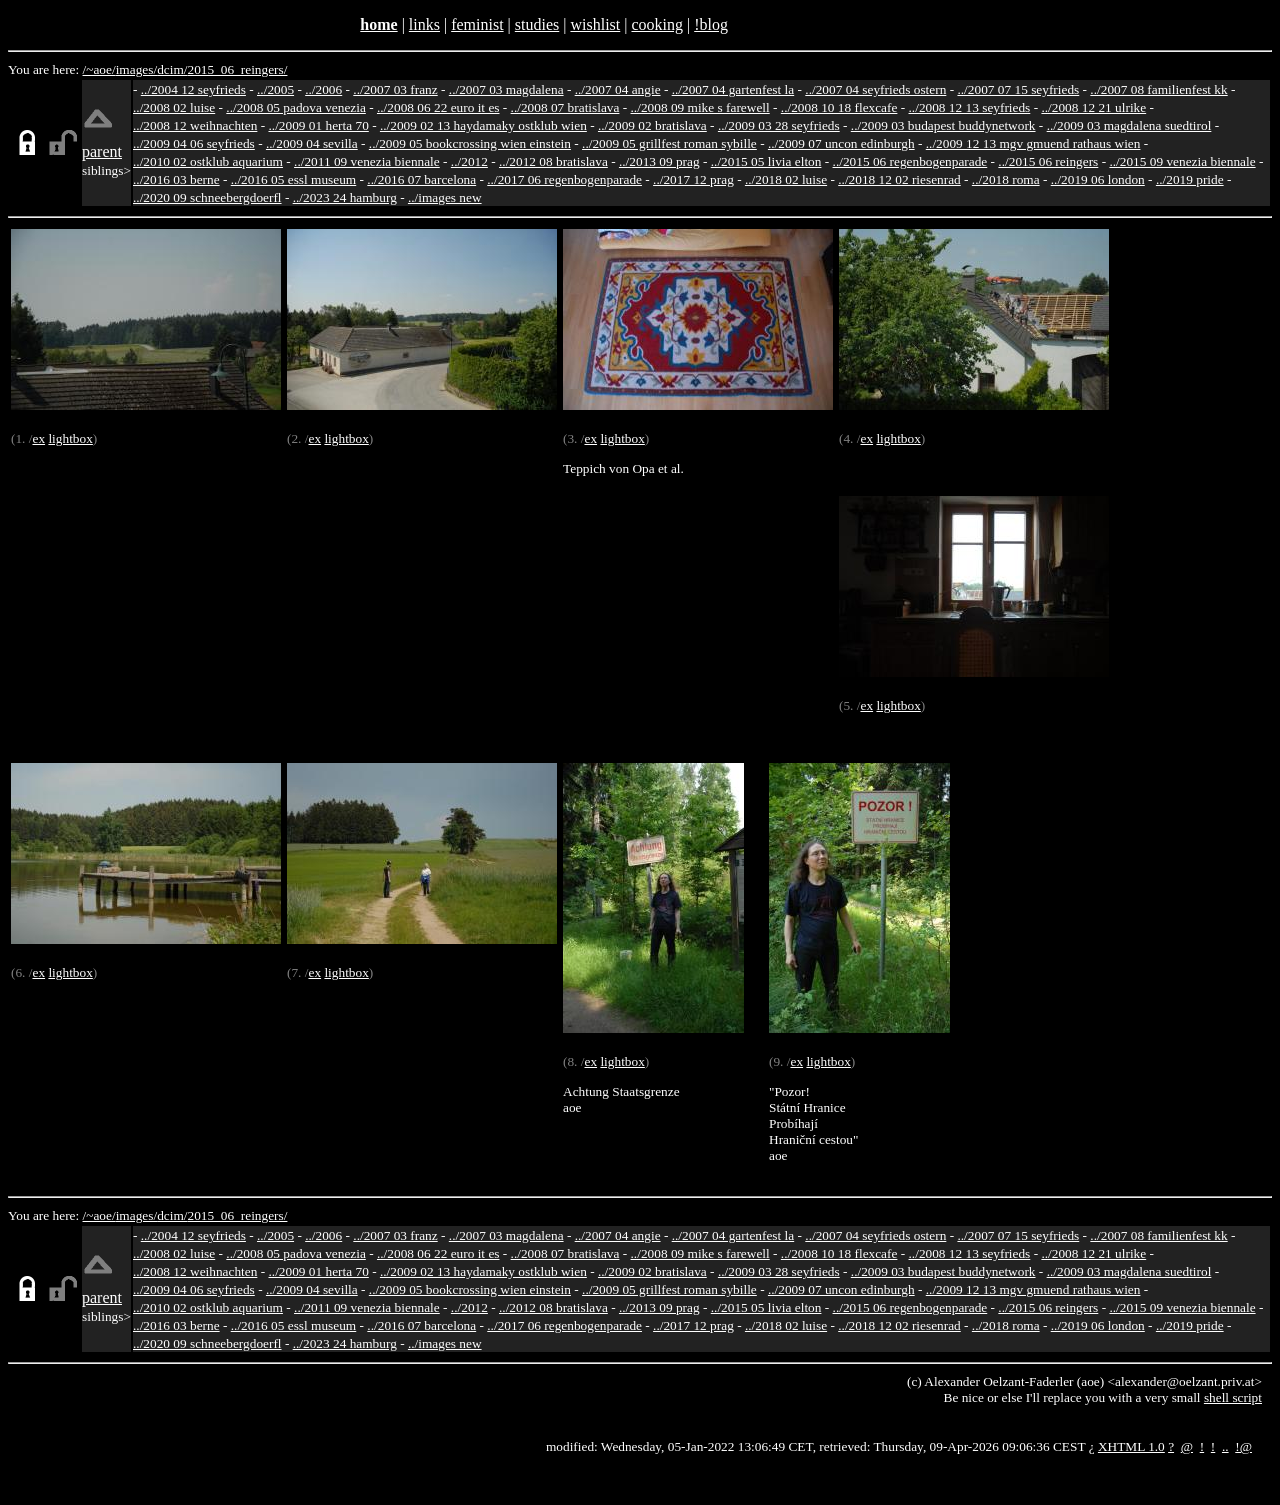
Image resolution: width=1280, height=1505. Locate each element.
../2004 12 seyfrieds (193, 89)
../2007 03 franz (395, 89)
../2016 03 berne (176, 179)
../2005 (275, 89)
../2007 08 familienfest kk (1158, 89)
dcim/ (172, 69)
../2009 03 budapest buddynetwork (943, 125)
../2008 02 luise (174, 107)
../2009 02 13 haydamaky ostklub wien (483, 125)
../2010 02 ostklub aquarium (208, 161)
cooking (657, 24)
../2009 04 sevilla (312, 143)
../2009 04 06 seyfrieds (194, 143)
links (424, 24)
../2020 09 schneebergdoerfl (207, 197)
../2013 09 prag (659, 161)
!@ (1243, 1446)
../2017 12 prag (693, 179)
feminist (477, 24)
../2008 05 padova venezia (296, 107)
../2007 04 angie (618, 89)
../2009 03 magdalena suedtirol (1129, 125)
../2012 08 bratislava (553, 161)
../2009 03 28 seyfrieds (779, 125)
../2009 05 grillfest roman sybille (669, 143)
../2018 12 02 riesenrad (899, 179)
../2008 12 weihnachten (195, 125)
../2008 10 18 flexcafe (839, 107)
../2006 (323, 89)
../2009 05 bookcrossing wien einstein (470, 143)
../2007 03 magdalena (506, 89)
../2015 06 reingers (1048, 161)
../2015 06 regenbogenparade (910, 161)
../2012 (469, 161)
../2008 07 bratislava (565, 107)
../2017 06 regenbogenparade (564, 179)
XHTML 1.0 (1131, 1446)
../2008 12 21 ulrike (1093, 107)
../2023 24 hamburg (345, 197)
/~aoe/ (99, 69)
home (378, 24)
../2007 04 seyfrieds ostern (875, 89)
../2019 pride (1190, 179)
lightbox (70, 438)
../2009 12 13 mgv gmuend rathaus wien (1033, 143)
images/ (136, 69)
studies (537, 24)
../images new (445, 197)
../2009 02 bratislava (652, 125)
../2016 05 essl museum (294, 179)
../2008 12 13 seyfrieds (970, 107)
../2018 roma (1006, 179)
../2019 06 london (1098, 179)
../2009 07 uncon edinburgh (841, 143)
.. (1225, 1446)
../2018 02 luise (786, 179)
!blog (711, 24)
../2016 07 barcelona (421, 179)
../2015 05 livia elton (766, 161)
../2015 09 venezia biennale (1182, 161)
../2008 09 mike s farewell (700, 107)
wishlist (595, 24)
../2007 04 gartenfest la (733, 89)
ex (38, 438)
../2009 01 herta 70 (318, 125)
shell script (1233, 1397)
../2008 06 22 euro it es (438, 107)
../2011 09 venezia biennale (367, 161)
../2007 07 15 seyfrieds (1018, 89)
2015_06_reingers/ (237, 69)
